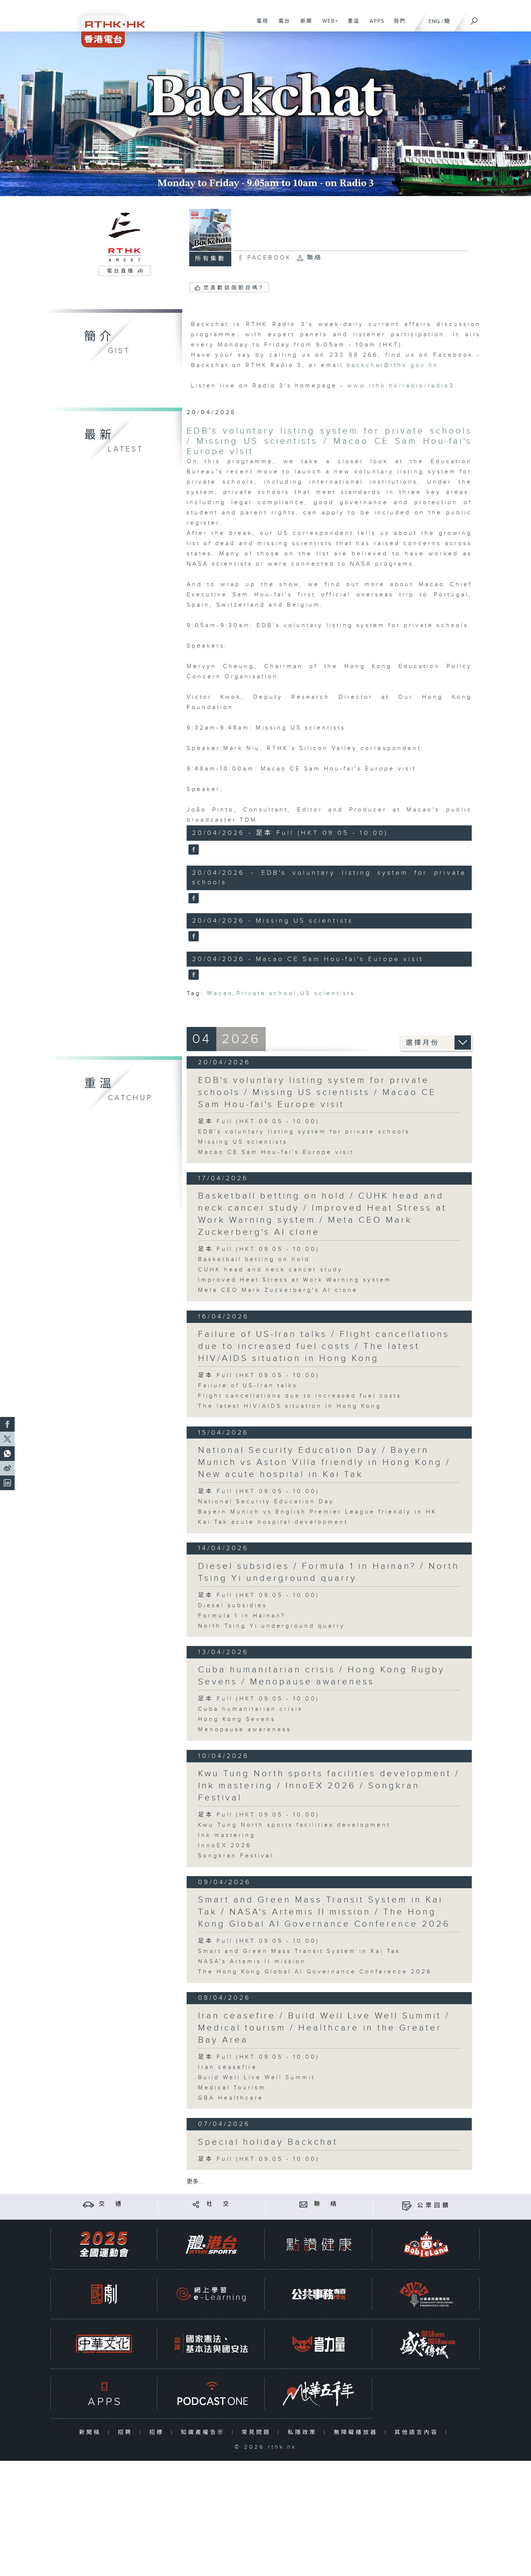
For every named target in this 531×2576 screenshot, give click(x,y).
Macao (220, 993)
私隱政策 (304, 2432)
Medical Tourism (232, 2087)
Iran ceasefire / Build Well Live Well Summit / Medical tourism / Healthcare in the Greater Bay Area (324, 2028)
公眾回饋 (434, 2205)
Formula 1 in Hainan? (241, 1615)
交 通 (111, 2204)
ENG (434, 21)
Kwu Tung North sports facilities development (294, 1825)
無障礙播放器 (357, 2432)
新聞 (303, 24)
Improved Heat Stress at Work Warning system (295, 1279)
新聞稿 (91, 2432)
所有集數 (210, 258)
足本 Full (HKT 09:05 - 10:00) (258, 1121)
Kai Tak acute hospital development (273, 1522)
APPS (374, 24)
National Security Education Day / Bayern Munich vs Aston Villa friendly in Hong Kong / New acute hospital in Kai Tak (324, 1462)
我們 (396, 24)
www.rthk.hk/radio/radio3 (401, 385)
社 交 (218, 2204)
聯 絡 (326, 2204)
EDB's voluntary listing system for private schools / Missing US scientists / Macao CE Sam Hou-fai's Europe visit (329, 441)
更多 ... (195, 2181)
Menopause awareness (244, 1729)
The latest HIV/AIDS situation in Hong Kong (289, 1406)
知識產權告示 (204, 2432)
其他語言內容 (418, 2432)
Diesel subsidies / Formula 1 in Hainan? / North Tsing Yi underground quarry (328, 1572)
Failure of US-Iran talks (248, 1385)
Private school (266, 993)
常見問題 (258, 2432)
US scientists (327, 993)
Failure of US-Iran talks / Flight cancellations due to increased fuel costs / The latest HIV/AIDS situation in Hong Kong (323, 1346)
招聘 (127, 2432)
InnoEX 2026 (224, 1845)
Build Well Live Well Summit (256, 2077)
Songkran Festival (235, 1855)
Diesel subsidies (232, 1605)
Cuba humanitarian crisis (250, 1709)
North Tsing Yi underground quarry (271, 1626)
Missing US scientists (243, 1142)
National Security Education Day (266, 1501)
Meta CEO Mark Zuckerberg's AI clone (278, 1290)
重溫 (350, 24)
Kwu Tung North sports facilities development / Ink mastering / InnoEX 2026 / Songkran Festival (329, 1786)
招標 (158, 2432)
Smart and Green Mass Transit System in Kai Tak (299, 1951)
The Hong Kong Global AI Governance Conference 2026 (315, 1971)
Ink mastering (226, 1835)
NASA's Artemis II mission (252, 1961)
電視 (259, 24)
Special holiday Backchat (268, 2142)
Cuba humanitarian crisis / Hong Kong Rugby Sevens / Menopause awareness (321, 1676)
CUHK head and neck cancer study (270, 1269)
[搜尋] (474, 18)
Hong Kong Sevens (237, 1719)
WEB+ (328, 24)
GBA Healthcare (230, 2098)
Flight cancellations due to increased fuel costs (299, 1395)
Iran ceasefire (227, 2067)
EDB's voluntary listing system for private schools (304, 1131)
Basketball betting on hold (254, 1259)
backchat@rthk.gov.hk (392, 365)
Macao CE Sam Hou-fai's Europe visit (276, 1152)
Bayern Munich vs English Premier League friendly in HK (317, 1511)
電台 (281, 24)
